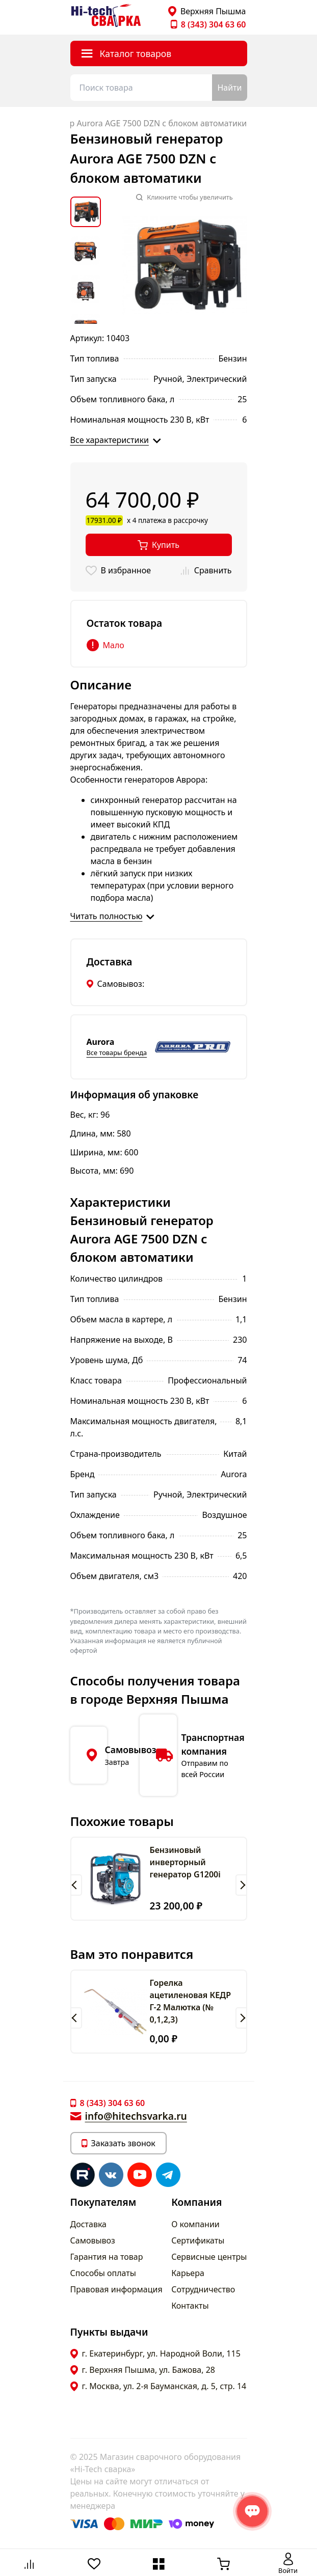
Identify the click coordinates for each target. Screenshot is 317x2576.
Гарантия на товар (106, 2256)
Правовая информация (116, 2289)
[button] (76, 1885)
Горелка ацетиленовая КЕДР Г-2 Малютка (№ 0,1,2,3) (190, 2001)
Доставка (88, 2224)
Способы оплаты (103, 2273)
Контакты (189, 2305)
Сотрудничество (203, 2289)
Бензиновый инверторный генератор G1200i (185, 1862)
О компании (195, 2224)
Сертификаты (197, 2240)
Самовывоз (92, 2240)
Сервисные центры (209, 2256)
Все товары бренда (117, 1052)
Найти (229, 87)
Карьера (187, 2273)
